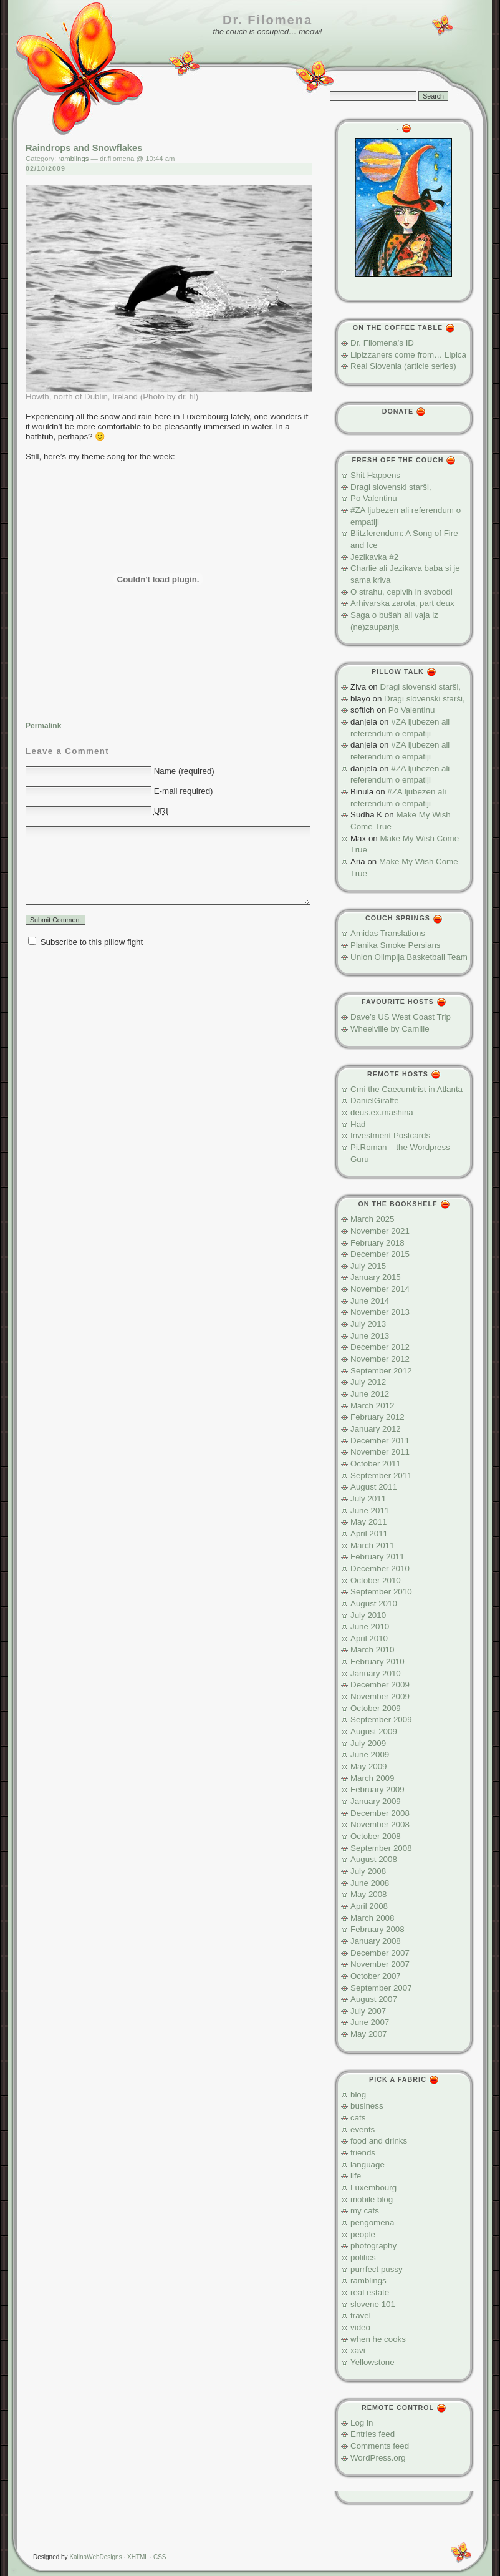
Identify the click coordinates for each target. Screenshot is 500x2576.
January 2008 (375, 1941)
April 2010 (369, 1638)
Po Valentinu (373, 498)
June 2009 (369, 1754)
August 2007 (373, 1999)
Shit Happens (375, 475)
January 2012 (375, 1428)
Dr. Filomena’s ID (382, 343)
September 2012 (381, 1370)
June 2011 (369, 1510)
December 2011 (380, 1440)
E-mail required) (183, 791)
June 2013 (369, 1335)
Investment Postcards (390, 1135)
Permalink (43, 725)
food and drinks (378, 2140)
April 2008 (369, 1906)
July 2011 (368, 1498)
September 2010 (381, 1591)
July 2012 (368, 1382)
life (355, 2175)
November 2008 (380, 1824)
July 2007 (368, 2011)
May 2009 (368, 1766)
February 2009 (377, 1789)
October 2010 (375, 1580)
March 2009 (372, 1778)
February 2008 (377, 1929)
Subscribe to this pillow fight (92, 942)
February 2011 (377, 1556)
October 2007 (375, 1976)
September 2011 (381, 1475)
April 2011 (369, 1533)
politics (363, 2257)
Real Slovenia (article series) (403, 366)
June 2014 (369, 1300)
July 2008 (368, 1871)
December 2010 (380, 1568)
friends (362, 2152)
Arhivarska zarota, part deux (402, 603)
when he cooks (378, 2339)
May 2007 (368, 2034)
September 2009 (381, 1719)
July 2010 (368, 1615)
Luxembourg (373, 2187)
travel (360, 2315)
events (362, 2129)
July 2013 (368, 1324)
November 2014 (380, 1289)
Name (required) (184, 771)
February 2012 (377, 1417)
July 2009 (368, 1743)
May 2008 (368, 1894)
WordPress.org (378, 2457)
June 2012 (369, 1393)
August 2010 (373, 1603)
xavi (357, 2350)
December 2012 (380, 1347)
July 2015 (368, 1266)
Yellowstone (372, 2362)
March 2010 (372, 1649)
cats (357, 2117)
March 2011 (372, 1545)
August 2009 (373, 1731)
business (366, 2105)
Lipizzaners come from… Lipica (408, 354)
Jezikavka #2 (374, 557)
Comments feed (379, 2446)
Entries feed (372, 2434)
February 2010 (377, 1661)
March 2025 (372, 1219)
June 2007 (369, 2022)
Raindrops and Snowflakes (84, 148)
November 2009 (380, 1696)
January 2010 (375, 1673)
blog (358, 2094)
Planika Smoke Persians (395, 945)
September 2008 (381, 1848)
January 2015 (375, 1277)
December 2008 (380, 1813)
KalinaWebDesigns (95, 2557)
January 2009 (375, 1801)
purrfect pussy (376, 2269)
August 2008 (373, 1859)
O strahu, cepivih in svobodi (401, 592)
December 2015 (380, 1254)
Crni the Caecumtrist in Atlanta (406, 1089)
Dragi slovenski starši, (390, 487)
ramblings (73, 158)
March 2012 (372, 1405)
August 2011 (373, 1486)
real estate (369, 2292)
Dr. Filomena (267, 20)
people (362, 2234)
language (367, 2164)
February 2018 (377, 1242)
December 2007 (380, 1953)
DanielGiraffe (374, 1100)
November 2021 (380, 1231)
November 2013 (380, 1312)
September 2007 (381, 1988)
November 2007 (380, 1964)
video (360, 2327)
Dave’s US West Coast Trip (400, 1017)
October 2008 (375, 1836)
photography (373, 2245)
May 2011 (368, 1521)
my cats (364, 2210)
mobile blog (371, 2199)
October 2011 (375, 1463)
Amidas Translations (387, 933)
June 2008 (369, 1883)
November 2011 (380, 1451)
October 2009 (375, 1708)
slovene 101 (372, 2304)
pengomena (372, 2222)
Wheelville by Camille (390, 1028)
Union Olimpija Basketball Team (409, 957)
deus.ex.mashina (381, 1112)
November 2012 (380, 1359)
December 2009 (380, 1684)
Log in (361, 2422)
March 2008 (372, 1918)
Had (357, 1124)
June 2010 (369, 1626)
